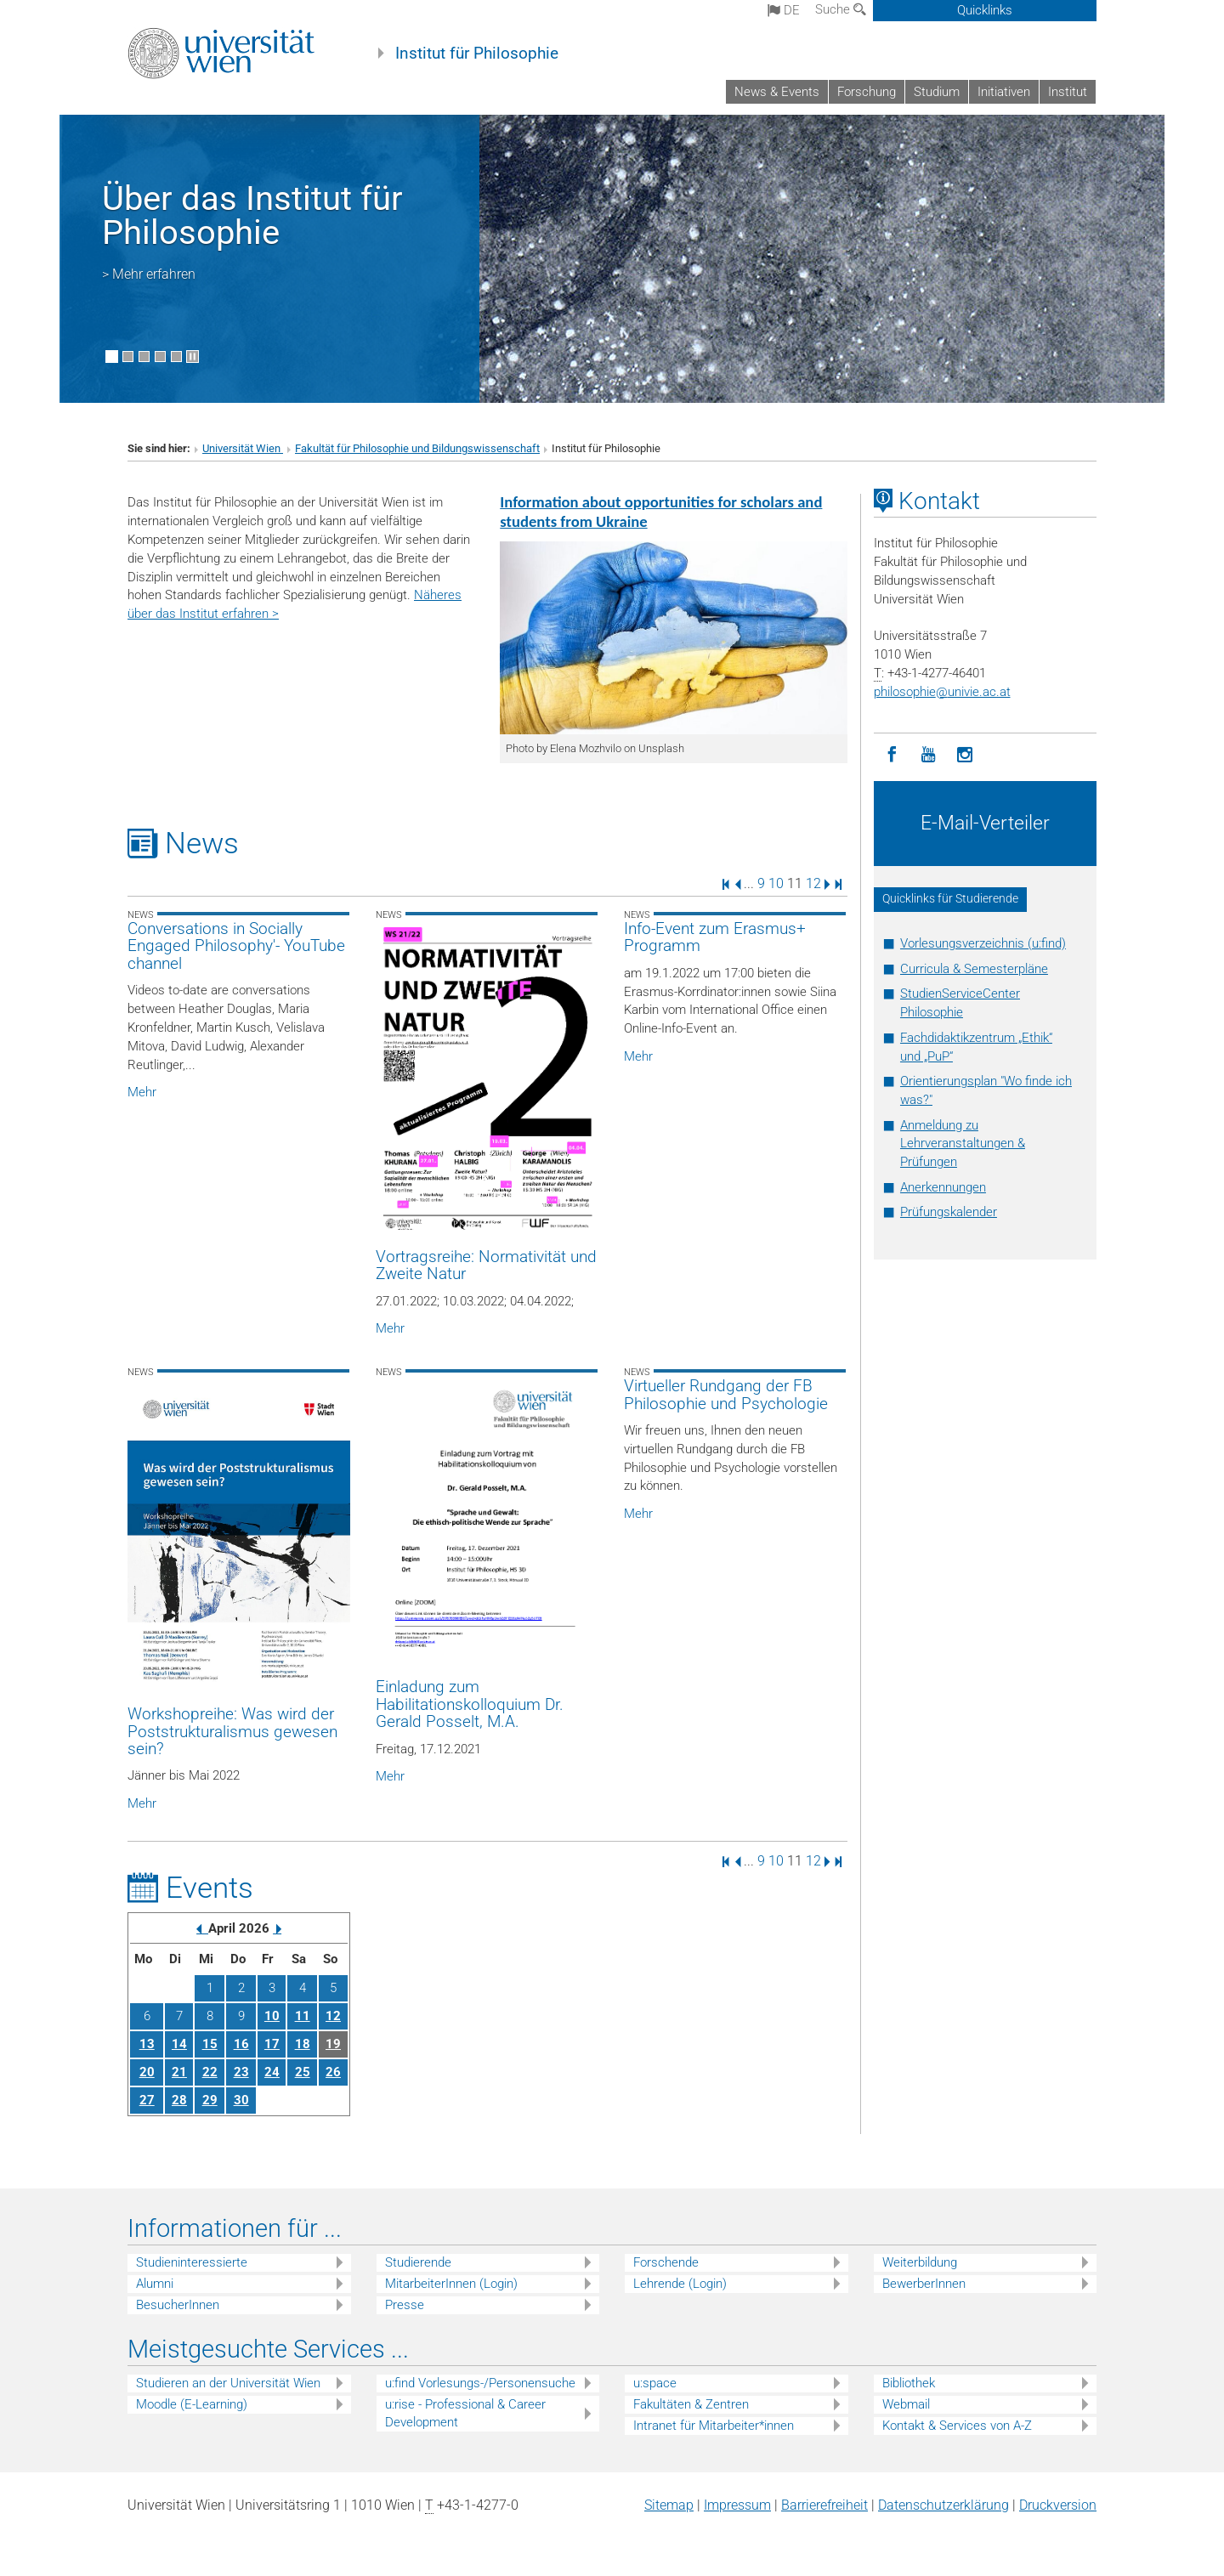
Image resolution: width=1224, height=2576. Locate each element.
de (784, 10)
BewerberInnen (924, 2283)
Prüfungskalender (948, 1212)
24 (272, 2072)
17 (272, 2044)
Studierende (418, 2262)
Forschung (866, 91)
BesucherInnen (177, 2305)
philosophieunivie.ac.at (942, 691)
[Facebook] (892, 755)
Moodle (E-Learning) (191, 2404)
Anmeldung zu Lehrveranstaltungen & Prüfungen (962, 1144)
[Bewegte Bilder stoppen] (192, 356)
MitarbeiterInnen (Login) (451, 2283)
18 (302, 2044)
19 (333, 2044)
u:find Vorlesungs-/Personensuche (480, 2383)
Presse (404, 2305)
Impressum (737, 2505)
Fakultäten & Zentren (691, 2404)
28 (179, 2100)
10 (776, 883)
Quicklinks (984, 10)
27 (147, 2100)
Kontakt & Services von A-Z (957, 2425)
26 (333, 2072)
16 (241, 2044)
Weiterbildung (919, 2262)
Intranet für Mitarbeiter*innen (713, 2425)
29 (210, 2100)
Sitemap (669, 2505)
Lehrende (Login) (680, 2283)
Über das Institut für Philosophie (252, 215)
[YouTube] (928, 755)
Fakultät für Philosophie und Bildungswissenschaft (417, 448)
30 (241, 2100)
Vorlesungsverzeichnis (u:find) (983, 943)
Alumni (154, 2283)
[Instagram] (965, 755)
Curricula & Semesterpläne (974, 969)
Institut (1067, 91)
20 (147, 2072)
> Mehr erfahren (149, 274)
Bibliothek (908, 2383)
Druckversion (1057, 2505)
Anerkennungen (943, 1187)
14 (179, 2044)
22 (210, 2072)
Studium (937, 91)
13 (147, 2044)
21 (179, 2072)
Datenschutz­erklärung (943, 2505)
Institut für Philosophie (476, 53)
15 (210, 2044)
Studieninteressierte (191, 2262)
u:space (655, 2383)
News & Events (776, 91)
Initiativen (1004, 91)
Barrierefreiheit (824, 2505)
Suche (840, 9)
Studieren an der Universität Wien (228, 2383)
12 (813, 883)
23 (241, 2072)
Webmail (906, 2404)
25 (302, 2072)
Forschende (666, 2262)
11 (302, 2016)
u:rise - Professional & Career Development (465, 2413)
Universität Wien (242, 448)
